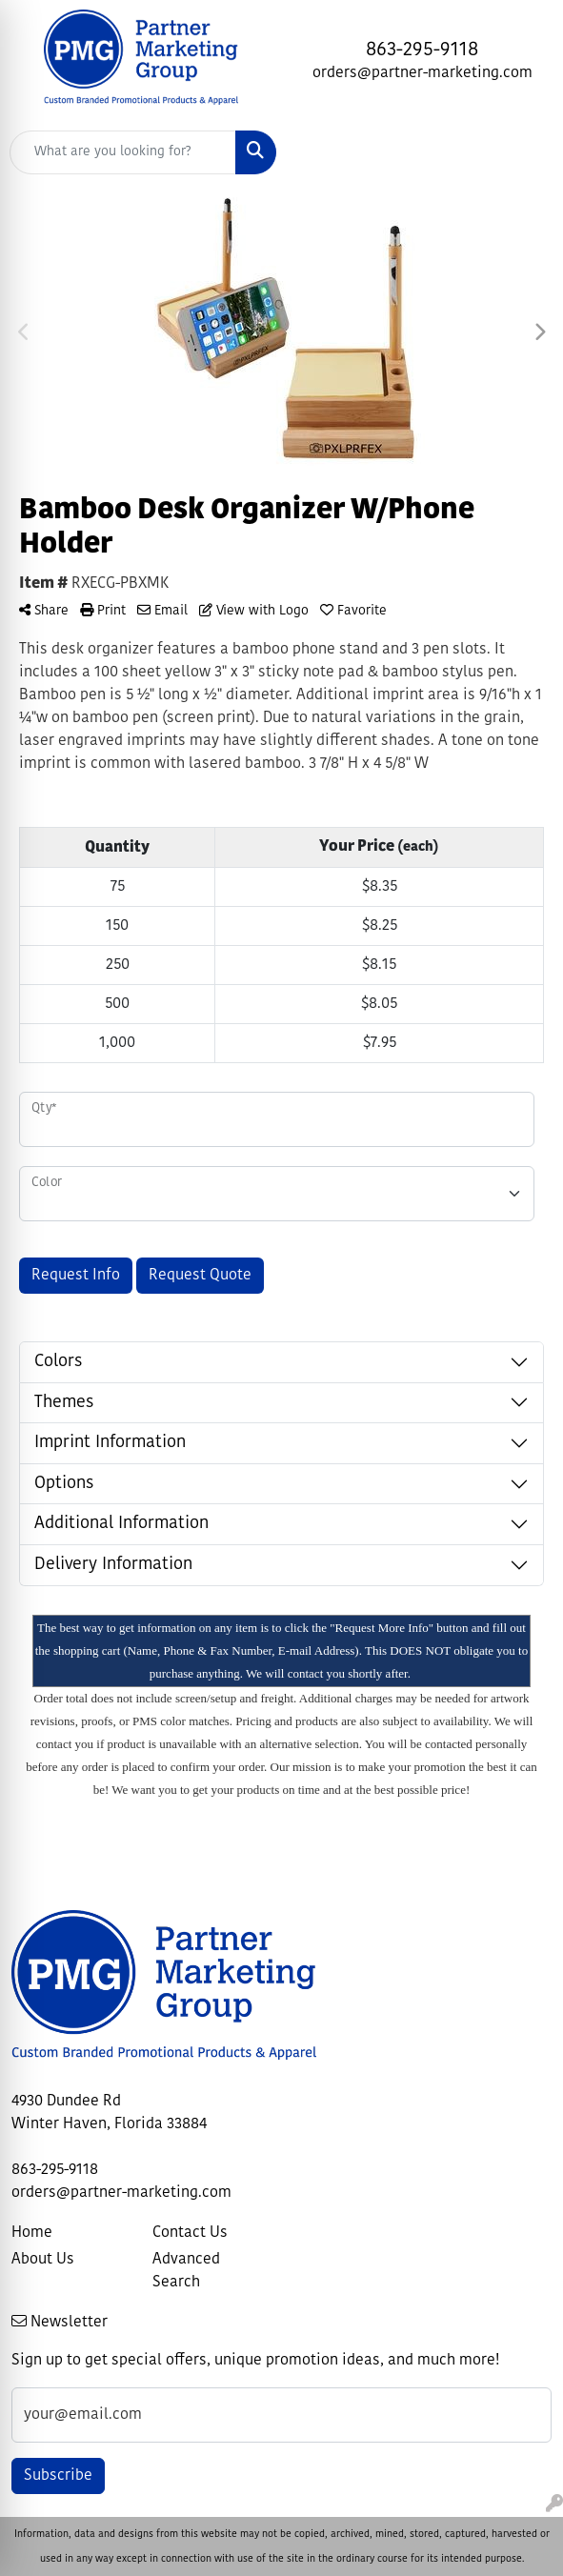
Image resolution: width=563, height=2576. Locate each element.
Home (31, 2233)
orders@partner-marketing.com (422, 73)
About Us (42, 2259)
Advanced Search (186, 2271)
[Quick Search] (123, 152)
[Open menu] (525, 152)
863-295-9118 (422, 50)
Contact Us (190, 2233)
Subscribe (58, 2476)
